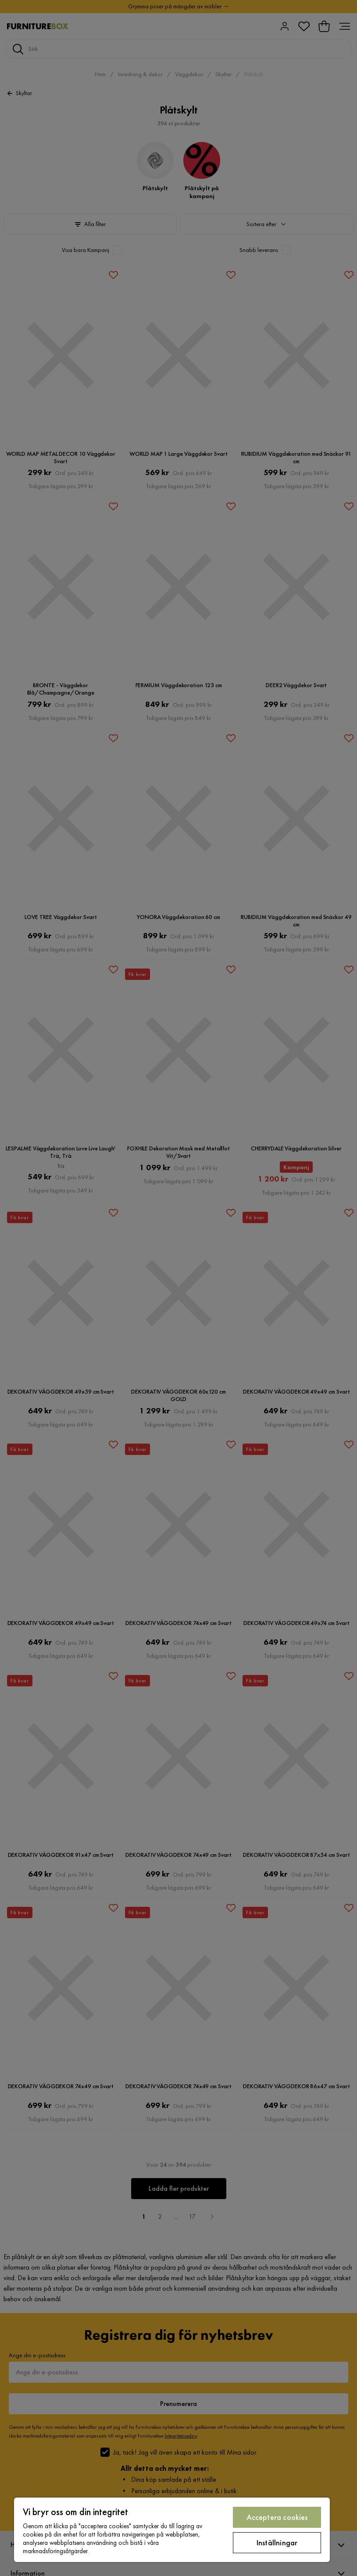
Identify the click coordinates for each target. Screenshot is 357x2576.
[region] (172, 2530)
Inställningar (277, 2542)
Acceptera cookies (277, 2517)
